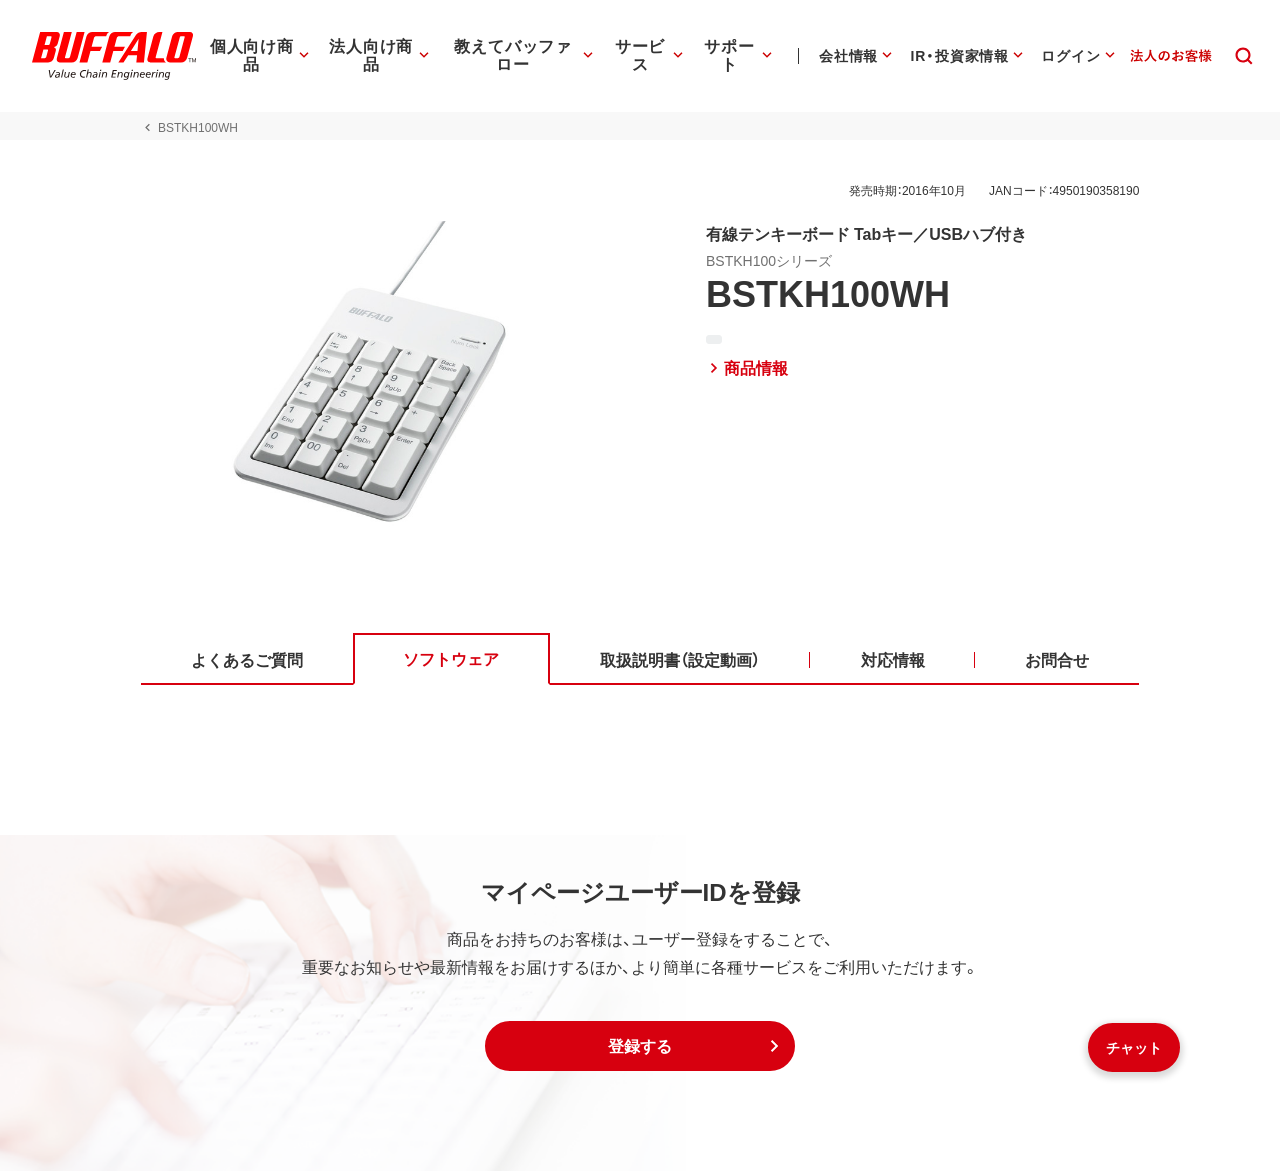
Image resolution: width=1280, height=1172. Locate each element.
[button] (640, 1047)
